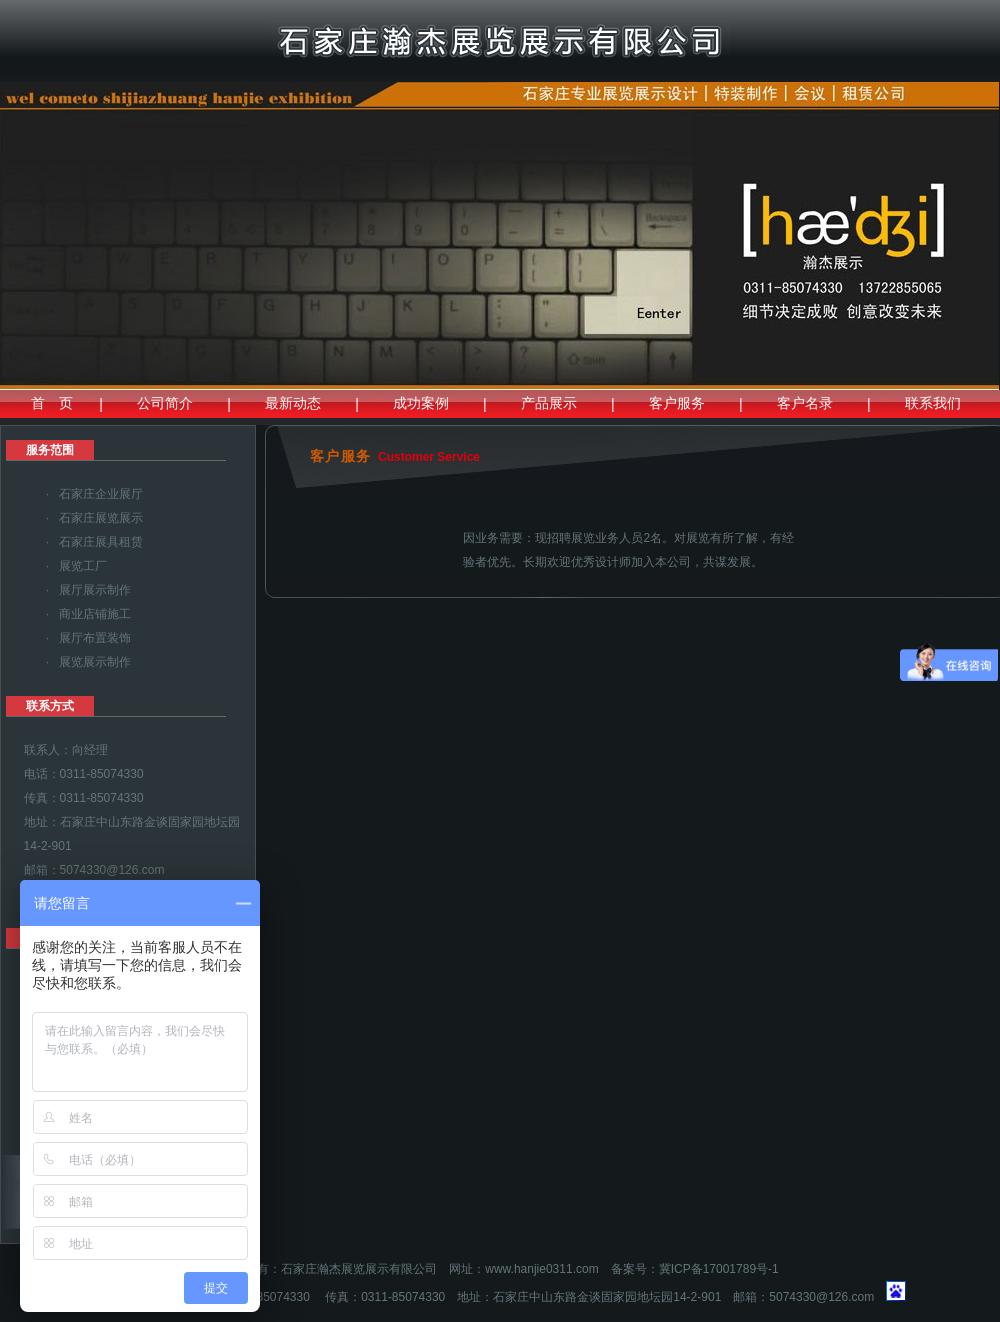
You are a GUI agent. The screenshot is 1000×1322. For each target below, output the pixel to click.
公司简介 (165, 403)
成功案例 (421, 403)
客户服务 (677, 403)
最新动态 (293, 403)
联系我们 (933, 403)
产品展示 (549, 403)
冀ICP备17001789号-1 (719, 1269)
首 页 (52, 403)
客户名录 (805, 403)
